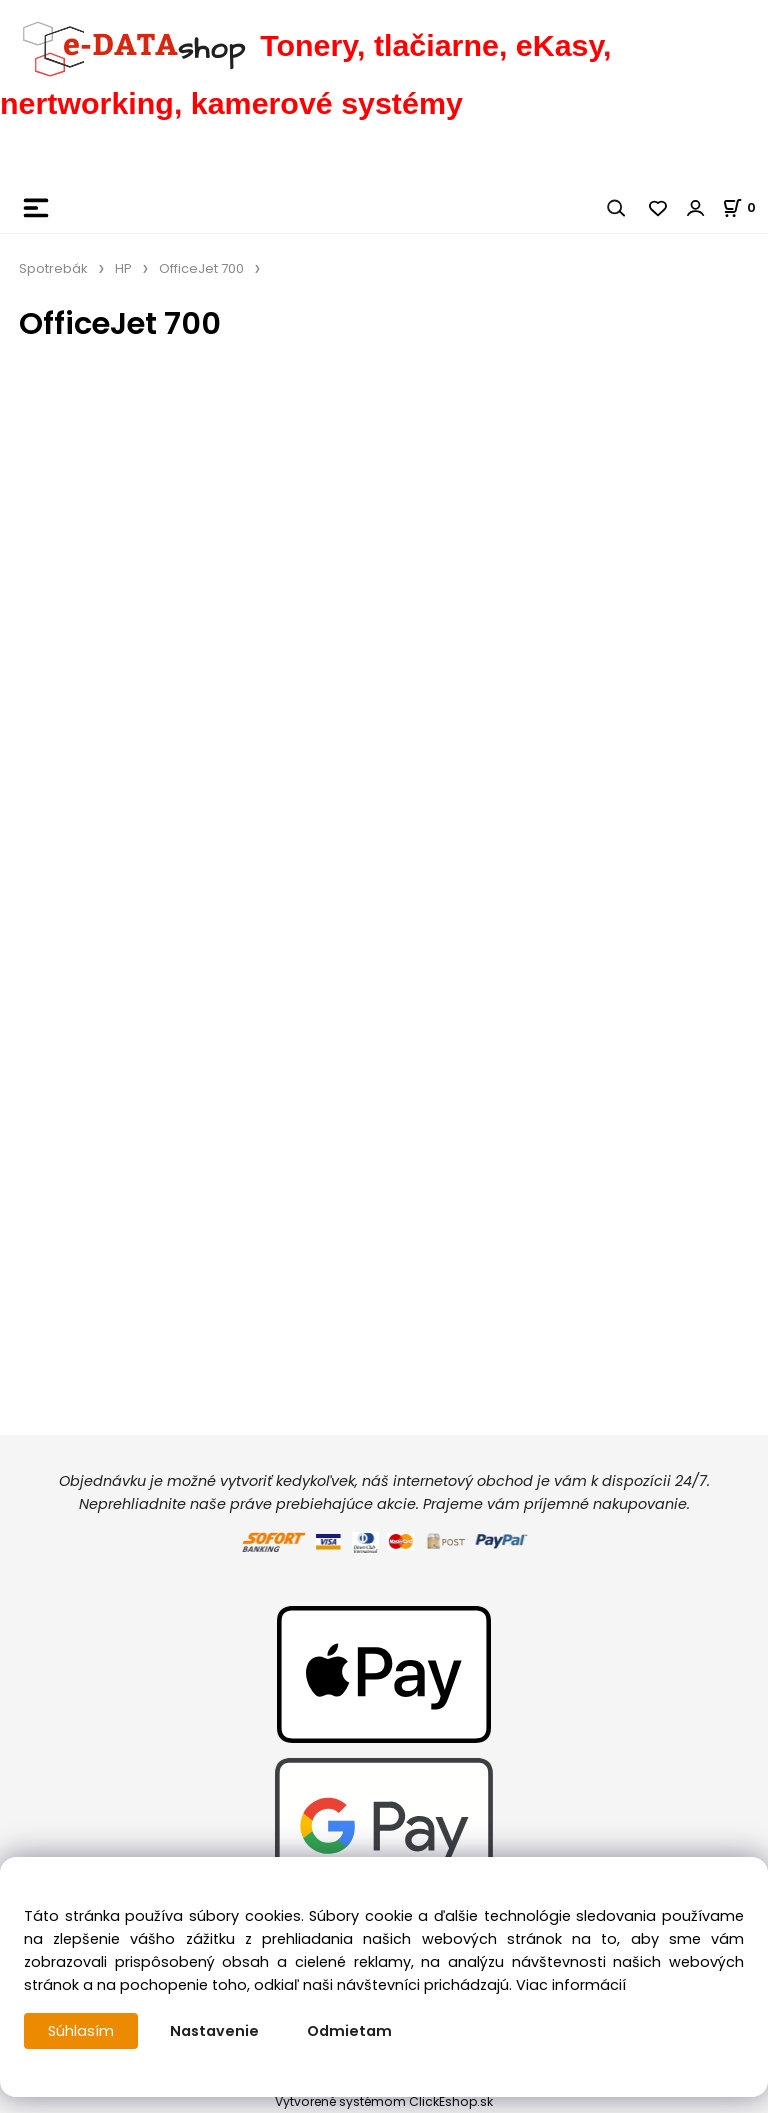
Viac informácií (571, 1985)
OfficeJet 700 (201, 268)
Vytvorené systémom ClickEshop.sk (384, 2101)
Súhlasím (81, 2031)
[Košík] (745, 207)
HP (123, 268)
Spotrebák (53, 268)
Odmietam (349, 2031)
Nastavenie (214, 2031)
